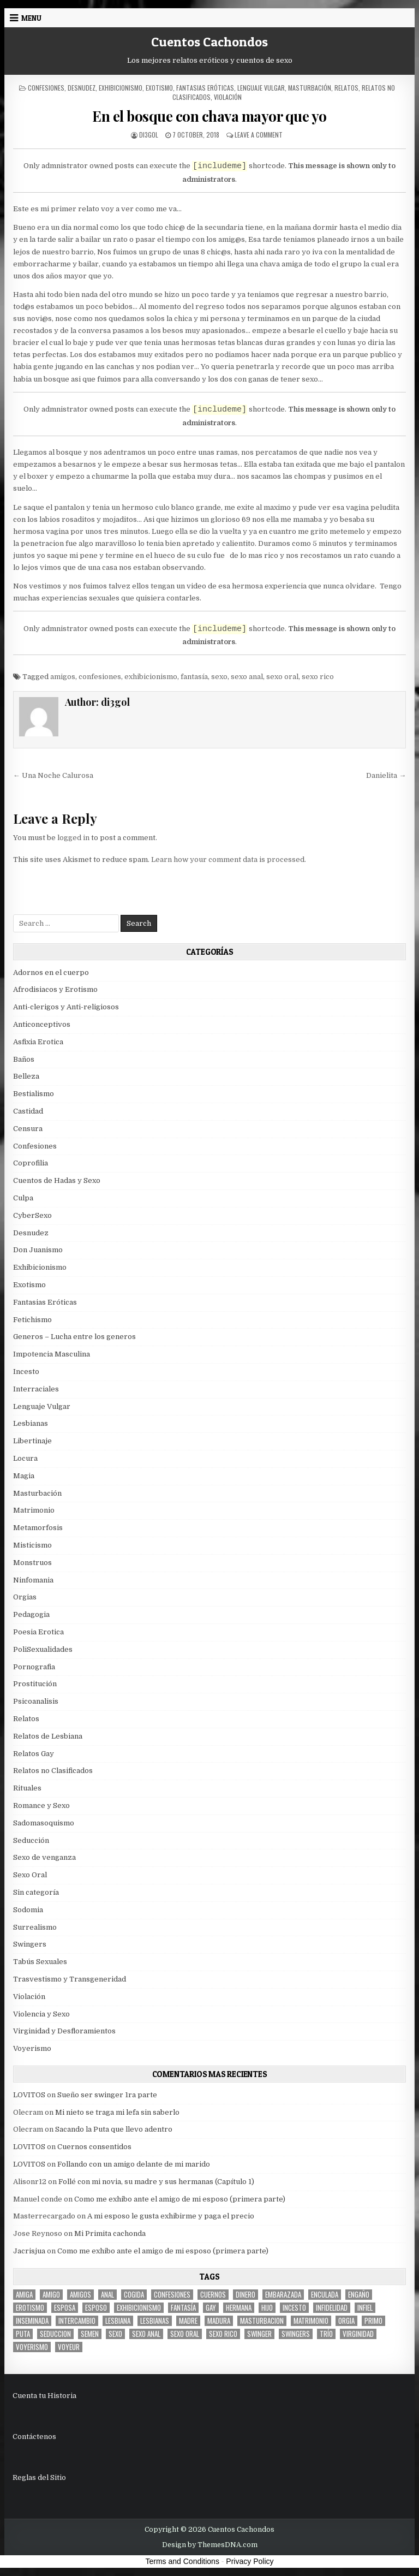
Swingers (29, 1944)
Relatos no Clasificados (53, 1770)
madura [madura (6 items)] (218, 2321)
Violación (228, 97)
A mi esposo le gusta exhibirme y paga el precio (170, 2216)
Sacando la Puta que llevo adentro (113, 2129)
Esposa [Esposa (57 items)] (64, 2308)
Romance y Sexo (41, 1805)
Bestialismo (33, 1094)
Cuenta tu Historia (44, 2395)
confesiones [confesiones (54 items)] (172, 2294)
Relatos (346, 87)
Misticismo (32, 1545)
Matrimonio (34, 1510)
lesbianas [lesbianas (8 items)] (154, 2321)
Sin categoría (36, 1892)
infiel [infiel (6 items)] (365, 2308)
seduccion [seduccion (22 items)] (55, 2334)
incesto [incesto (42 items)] (294, 2308)
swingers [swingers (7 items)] (296, 2334)
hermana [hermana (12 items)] (239, 2308)
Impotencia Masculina (51, 1354)
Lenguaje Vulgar (261, 87)
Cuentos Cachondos (209, 42)
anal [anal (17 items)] (107, 2294)
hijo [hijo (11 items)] (267, 2308)
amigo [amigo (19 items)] (51, 2294)
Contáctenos (34, 2436)
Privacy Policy (249, 2561)
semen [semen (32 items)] (90, 2334)
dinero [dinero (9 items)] (245, 2294)
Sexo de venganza (44, 1857)
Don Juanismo (38, 1250)
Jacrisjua (29, 2251)
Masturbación (309, 87)
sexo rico (318, 677)
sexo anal (247, 677)
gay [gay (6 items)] (211, 2308)
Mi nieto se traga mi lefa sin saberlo (117, 2112)
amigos (62, 677)
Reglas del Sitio (39, 2477)
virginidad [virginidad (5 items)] (358, 2334)
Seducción (31, 1840)
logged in (73, 838)
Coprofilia (30, 1163)
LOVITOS (29, 2095)
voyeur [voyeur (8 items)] (69, 2347)
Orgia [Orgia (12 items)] (346, 2321)
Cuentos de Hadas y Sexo (56, 1180)
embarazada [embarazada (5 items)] (283, 2294)
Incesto (26, 1371)
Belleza (26, 1076)
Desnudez (81, 87)
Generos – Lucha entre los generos (74, 1336)
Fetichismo (32, 1320)
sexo (219, 677)
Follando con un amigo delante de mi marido (133, 2164)
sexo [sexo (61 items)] (115, 2334)
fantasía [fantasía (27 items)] (183, 2308)
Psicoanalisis (35, 1701)
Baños (23, 1059)
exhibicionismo (150, 677)
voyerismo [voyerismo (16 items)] (32, 2347)
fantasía (194, 677)
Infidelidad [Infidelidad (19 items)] (332, 2308)
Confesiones (46, 87)
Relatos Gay (33, 1754)
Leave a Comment (259, 134)
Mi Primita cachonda (110, 2233)
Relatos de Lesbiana (47, 1736)
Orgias (25, 1597)
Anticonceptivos (41, 1024)
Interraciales (36, 1389)
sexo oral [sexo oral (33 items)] (184, 2334)
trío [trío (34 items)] (326, 2334)
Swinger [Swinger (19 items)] (259, 2334)
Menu (31, 18)
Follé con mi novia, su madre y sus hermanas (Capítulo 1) (156, 2182)
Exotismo (159, 87)
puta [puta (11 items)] (23, 2334)
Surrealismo (35, 1927)
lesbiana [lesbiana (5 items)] (117, 2321)
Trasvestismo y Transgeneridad (69, 1979)
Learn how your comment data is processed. (228, 859)
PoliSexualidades (43, 1649)
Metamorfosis (38, 1528)
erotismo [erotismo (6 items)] (30, 2308)
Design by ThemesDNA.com (210, 2545)
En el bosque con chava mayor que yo (209, 116)
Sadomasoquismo (43, 1823)
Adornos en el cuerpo (51, 972)
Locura (25, 1458)
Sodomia (28, 1910)
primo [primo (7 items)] (373, 2321)
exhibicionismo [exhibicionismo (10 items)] (139, 2308)
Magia (23, 1476)
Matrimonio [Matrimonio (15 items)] (311, 2321)
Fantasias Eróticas (205, 87)
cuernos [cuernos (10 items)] (213, 2294)
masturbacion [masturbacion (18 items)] (262, 2321)
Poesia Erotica (38, 1632)
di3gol (148, 134)
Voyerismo (32, 2048)
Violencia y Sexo (41, 2014)
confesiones (100, 677)
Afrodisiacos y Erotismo (55, 989)
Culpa (23, 1198)
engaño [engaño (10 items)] (358, 2294)
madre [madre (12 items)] (188, 2321)
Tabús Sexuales (40, 1962)
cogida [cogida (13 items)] (134, 2294)
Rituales (27, 1788)
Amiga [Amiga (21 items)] (24, 2294)
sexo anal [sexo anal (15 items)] (146, 2334)
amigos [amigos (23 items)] (80, 2294)
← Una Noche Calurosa (53, 775)
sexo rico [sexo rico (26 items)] (223, 2334)
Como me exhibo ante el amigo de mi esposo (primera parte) (179, 2199)
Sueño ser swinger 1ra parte (107, 2095)
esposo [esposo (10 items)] (96, 2308)
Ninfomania (33, 1580)
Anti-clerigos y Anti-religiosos (66, 1007)
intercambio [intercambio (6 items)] (76, 2321)
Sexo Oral (30, 1875)
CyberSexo (32, 1215)
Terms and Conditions (182, 2561)
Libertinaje (32, 1441)
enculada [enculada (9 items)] (324, 2294)
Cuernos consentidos (94, 2147)
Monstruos (32, 1562)
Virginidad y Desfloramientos (64, 2031)
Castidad (28, 1111)
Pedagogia (31, 1614)
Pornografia (34, 1667)
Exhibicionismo (120, 87)
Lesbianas (30, 1423)
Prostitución (35, 1684)
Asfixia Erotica (38, 1042)
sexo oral (282, 677)
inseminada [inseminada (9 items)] (32, 2321)
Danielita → (386, 775)
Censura (28, 1129)
